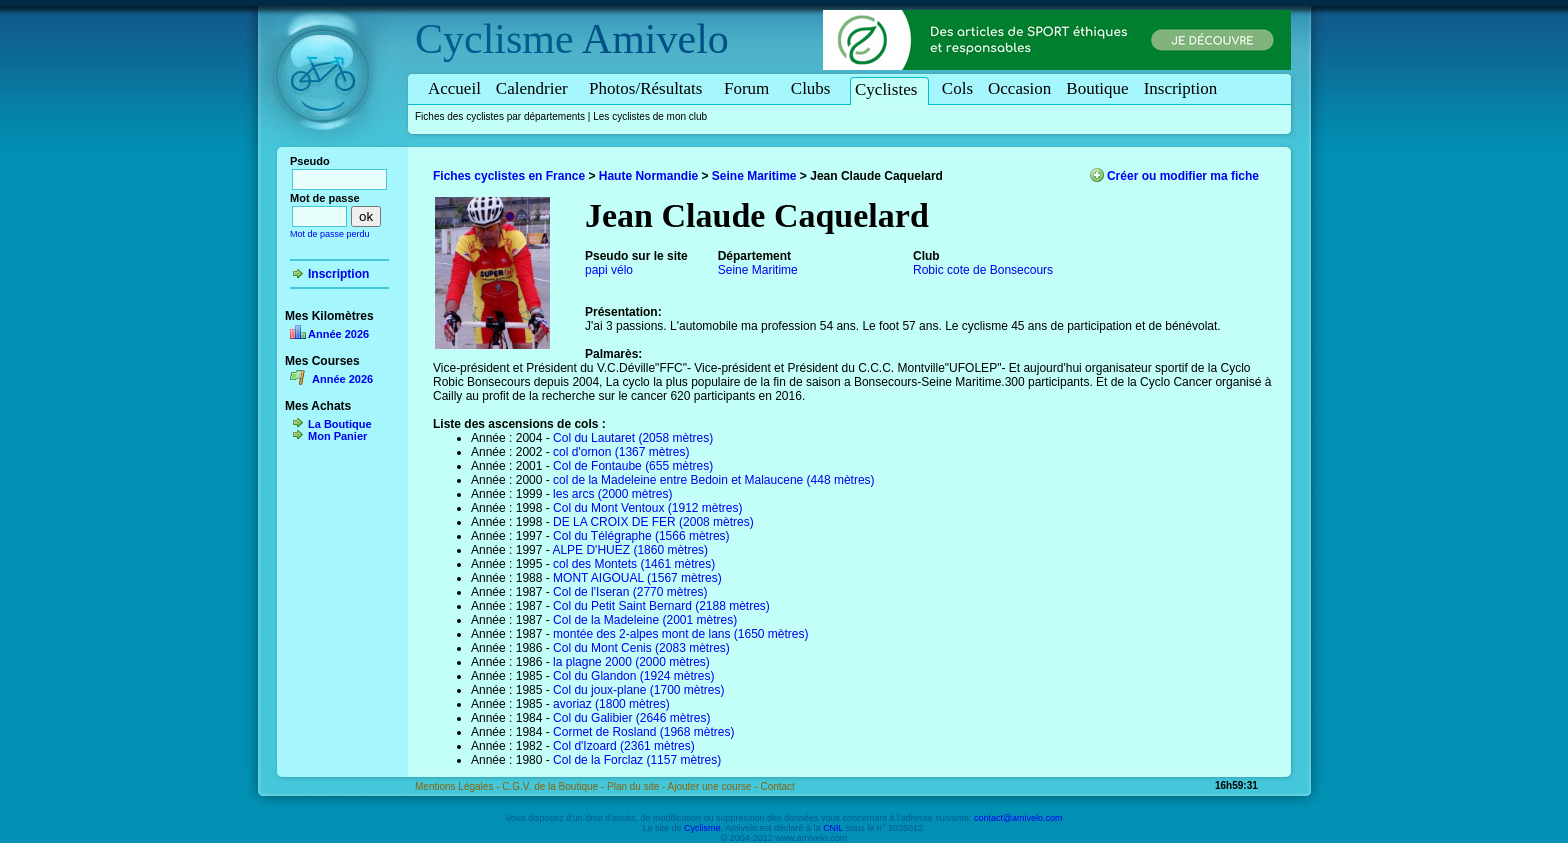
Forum (750, 88)
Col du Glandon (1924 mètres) (633, 676)
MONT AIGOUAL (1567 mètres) (637, 578)
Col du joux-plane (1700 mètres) (638, 690)
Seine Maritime (754, 176)
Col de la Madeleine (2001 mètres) (645, 620)
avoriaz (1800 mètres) (611, 704)
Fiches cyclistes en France (509, 176)
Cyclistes (889, 89)
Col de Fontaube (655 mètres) (633, 466)
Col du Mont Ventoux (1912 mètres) (647, 508)
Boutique (1097, 88)
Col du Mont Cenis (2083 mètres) (641, 648)
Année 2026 (338, 334)
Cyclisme (494, 39)
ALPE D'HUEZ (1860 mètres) (630, 550)
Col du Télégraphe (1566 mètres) (641, 536)
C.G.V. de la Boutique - (554, 786)
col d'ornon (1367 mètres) (621, 452)
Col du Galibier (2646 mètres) (631, 718)
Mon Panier (337, 436)
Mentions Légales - (458, 786)
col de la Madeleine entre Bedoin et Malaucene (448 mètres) (714, 480)
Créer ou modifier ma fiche (1183, 176)
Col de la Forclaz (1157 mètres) (637, 760)
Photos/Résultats (649, 88)
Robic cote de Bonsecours (983, 270)
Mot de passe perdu (330, 234)
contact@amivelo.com (1018, 818)
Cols (957, 88)
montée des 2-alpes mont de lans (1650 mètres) (680, 634)
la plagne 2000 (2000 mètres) (631, 662)
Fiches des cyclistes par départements (500, 116)
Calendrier (535, 88)
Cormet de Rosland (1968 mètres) (643, 732)
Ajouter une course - (714, 786)
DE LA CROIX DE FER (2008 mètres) (653, 522)
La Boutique (340, 424)
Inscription (1181, 88)
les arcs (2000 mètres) (612, 494)
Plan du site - (637, 786)
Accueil (454, 88)
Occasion (1019, 88)
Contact (777, 786)
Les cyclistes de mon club (650, 116)
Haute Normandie (648, 176)
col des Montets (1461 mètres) (634, 564)
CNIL (833, 828)
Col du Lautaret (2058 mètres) (633, 438)
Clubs (814, 88)
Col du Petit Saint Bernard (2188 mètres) (661, 606)
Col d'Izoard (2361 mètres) (624, 746)
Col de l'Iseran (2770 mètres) (630, 592)
